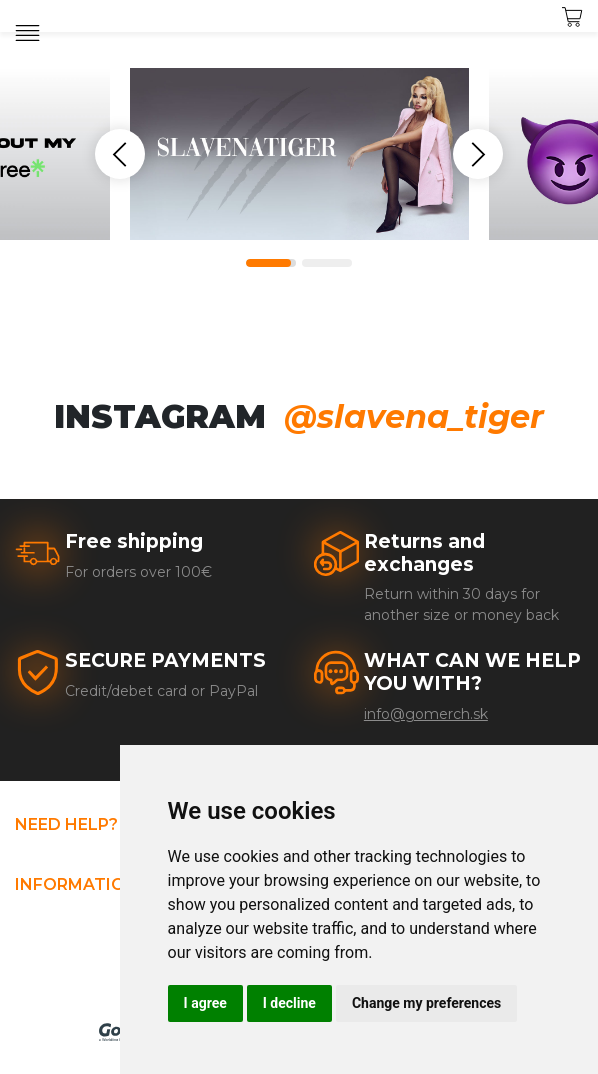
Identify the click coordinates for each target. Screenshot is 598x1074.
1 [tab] (271, 263)
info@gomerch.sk (426, 714)
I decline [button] (289, 1003)
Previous (120, 154)
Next (478, 154)
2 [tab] (327, 263)
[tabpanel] (299, 154)
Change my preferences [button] (426, 1003)
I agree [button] (205, 1003)
